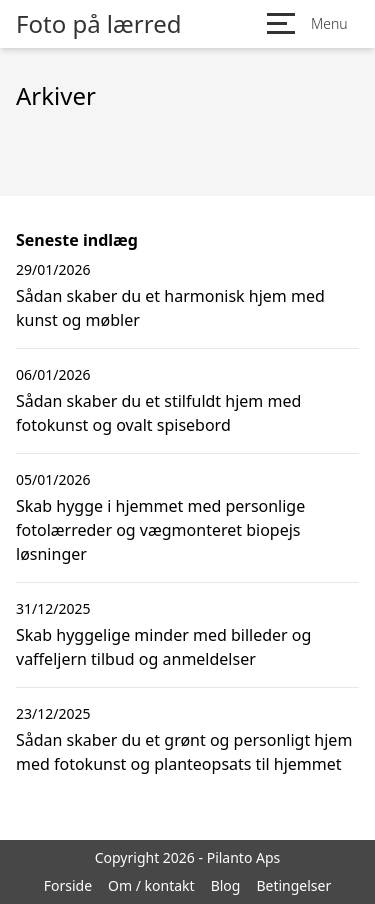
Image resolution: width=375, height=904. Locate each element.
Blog (226, 885)
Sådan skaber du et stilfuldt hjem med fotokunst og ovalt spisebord (158, 413)
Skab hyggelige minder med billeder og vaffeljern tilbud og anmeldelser (163, 647)
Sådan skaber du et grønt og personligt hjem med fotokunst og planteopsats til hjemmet (184, 752)
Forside (68, 885)
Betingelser (293, 885)
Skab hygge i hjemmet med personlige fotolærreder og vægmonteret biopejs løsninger (160, 530)
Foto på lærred (98, 24)
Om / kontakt (151, 885)
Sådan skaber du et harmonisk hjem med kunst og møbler (170, 308)
